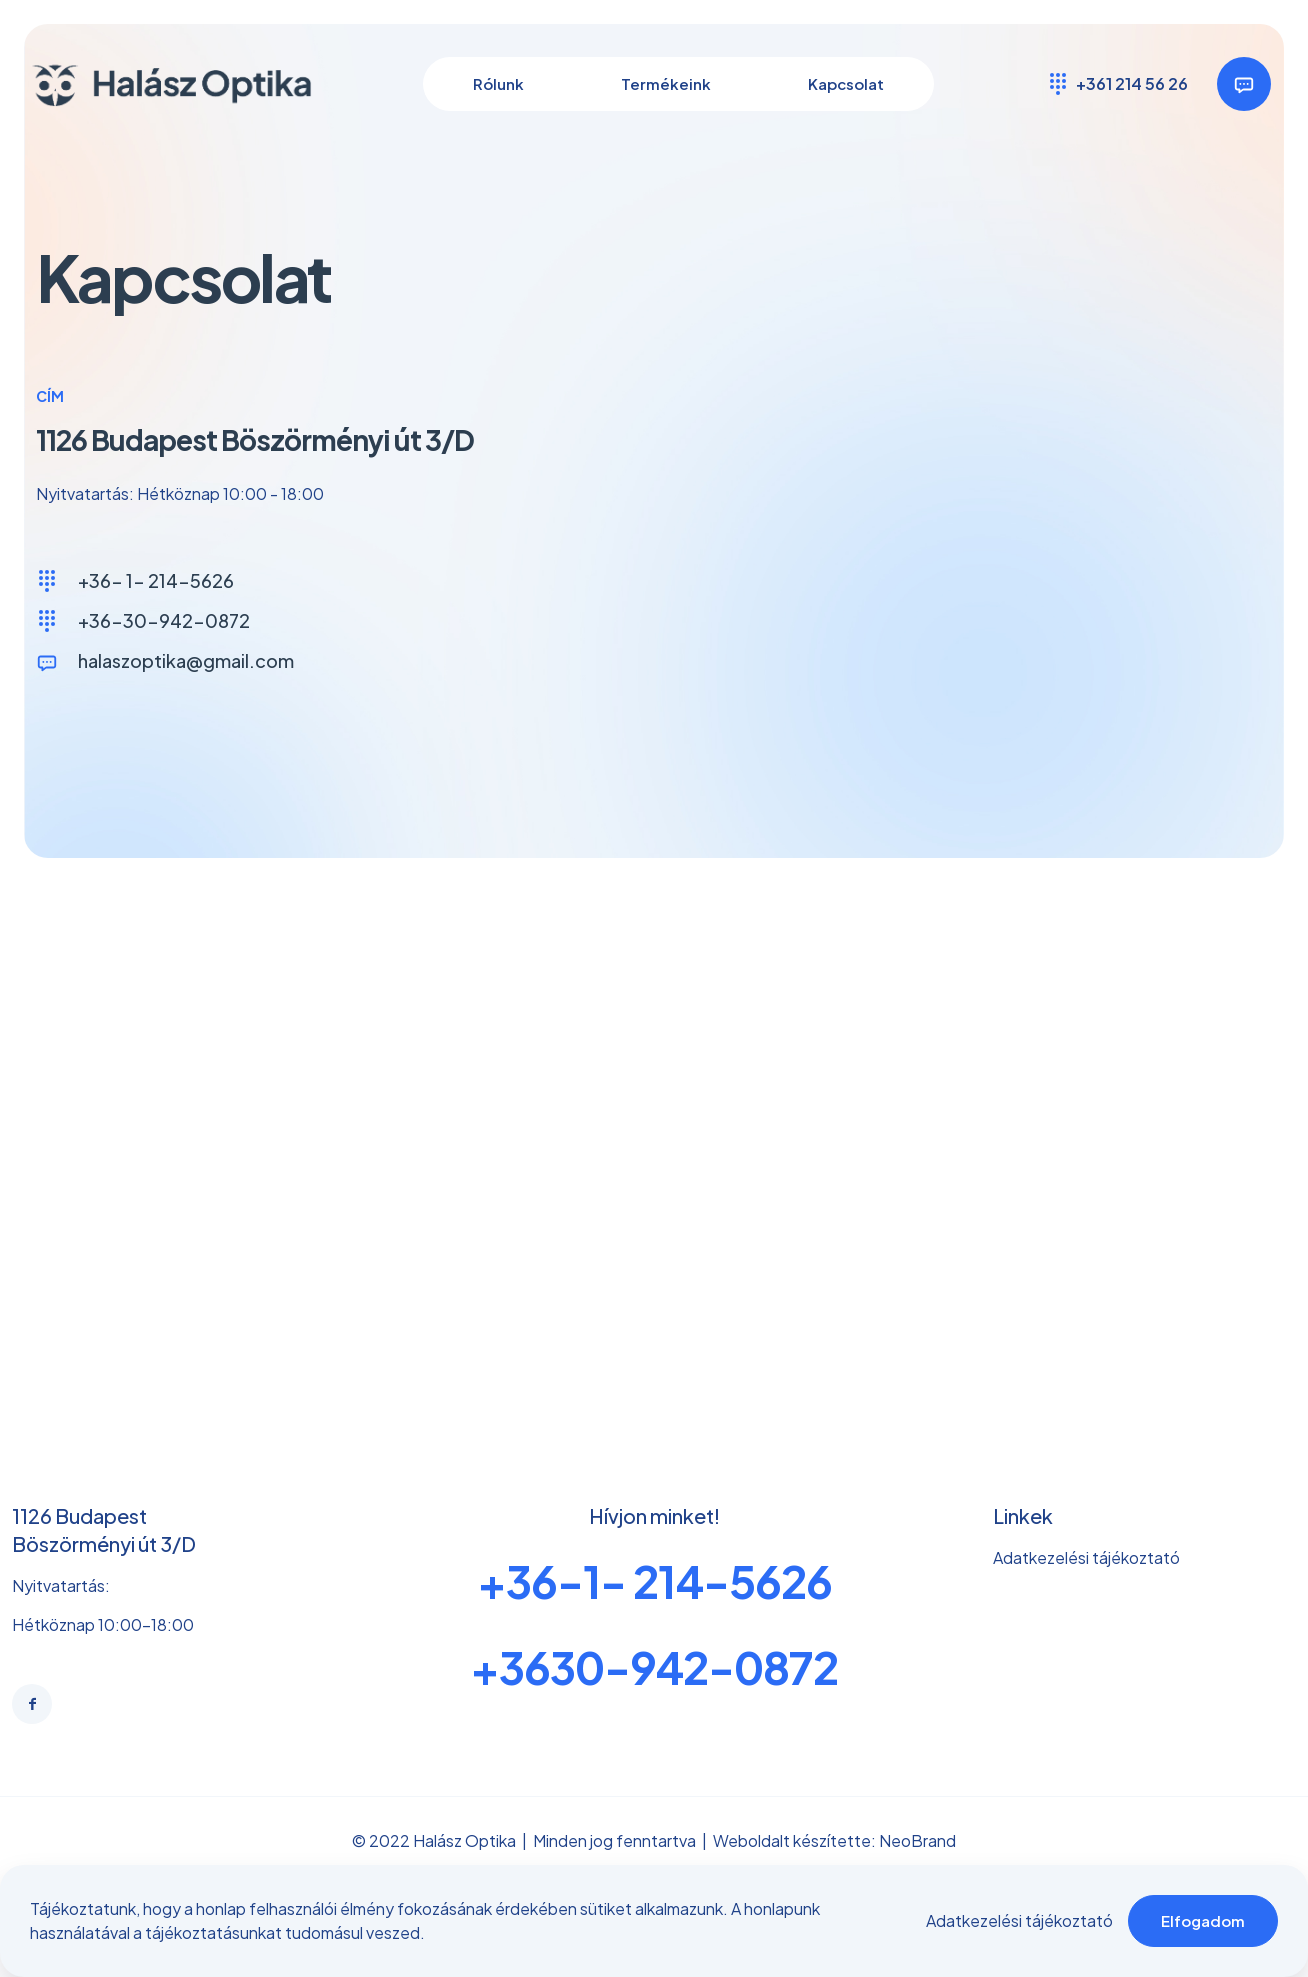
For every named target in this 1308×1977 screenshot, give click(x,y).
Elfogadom (1203, 1920)
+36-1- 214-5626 (654, 1592)
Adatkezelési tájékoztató (1019, 1920)
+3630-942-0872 (654, 1678)
